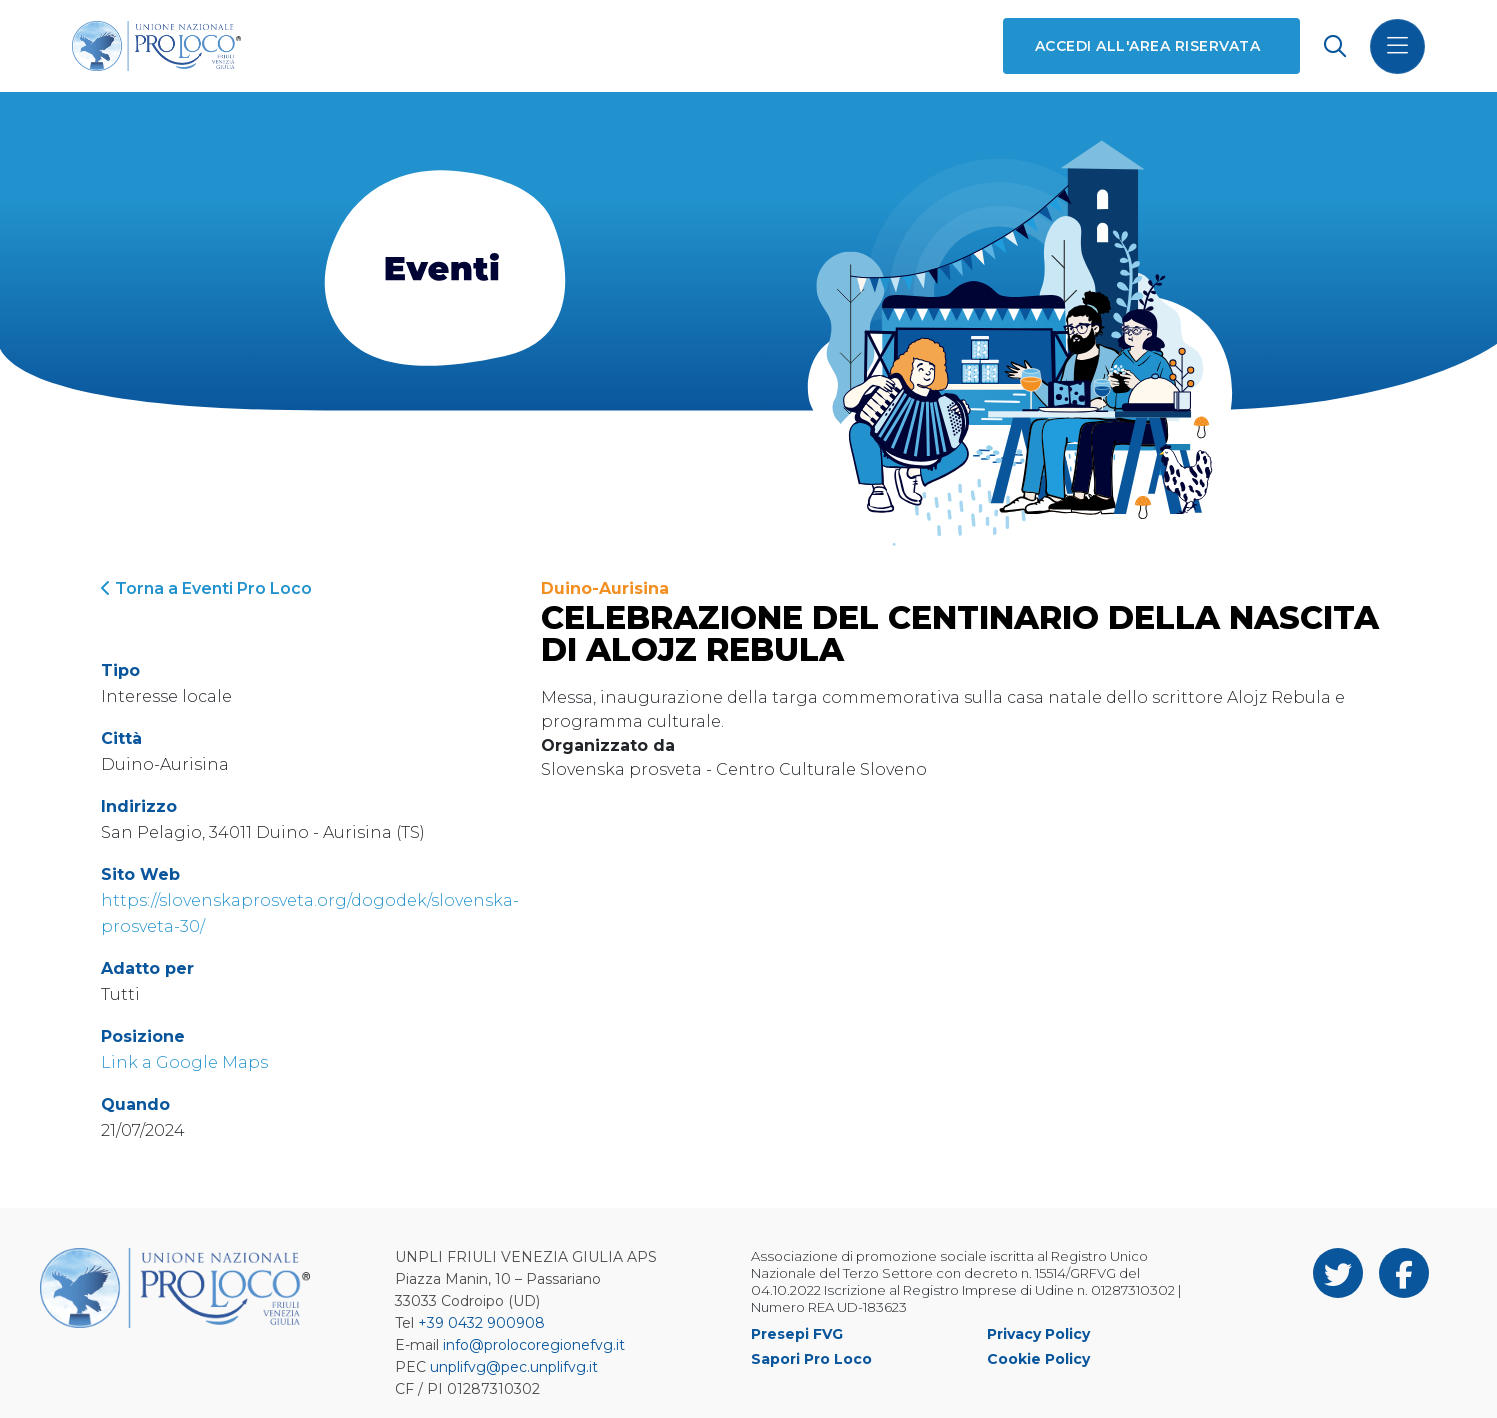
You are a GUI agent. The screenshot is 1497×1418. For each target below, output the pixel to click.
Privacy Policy (1038, 1334)
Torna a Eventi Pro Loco (206, 588)
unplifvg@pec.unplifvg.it (514, 1367)
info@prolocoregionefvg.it (534, 1345)
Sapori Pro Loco (811, 1359)
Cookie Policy (1038, 1359)
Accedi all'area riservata (1147, 46)
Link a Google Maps (184, 1062)
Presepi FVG (797, 1334)
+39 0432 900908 (481, 1323)
